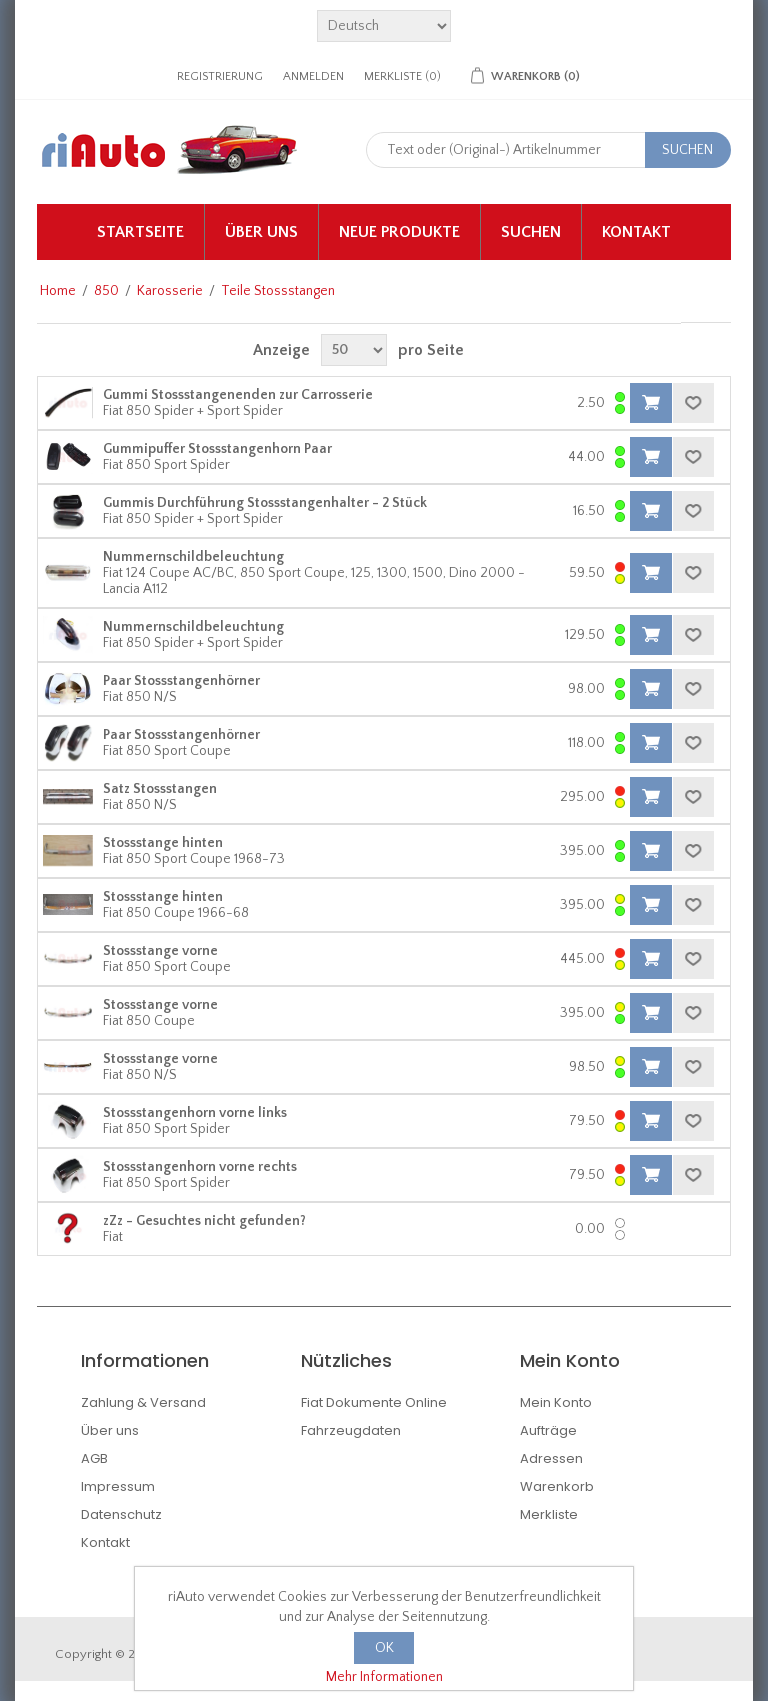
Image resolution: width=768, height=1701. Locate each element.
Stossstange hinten (163, 843)
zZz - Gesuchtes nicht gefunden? (204, 1221)
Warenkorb (557, 1486)
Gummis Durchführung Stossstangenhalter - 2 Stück (265, 503)
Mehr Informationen (384, 1677)
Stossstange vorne (160, 951)
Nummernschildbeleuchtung (193, 557)
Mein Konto (556, 1402)
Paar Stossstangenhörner (181, 681)
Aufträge (548, 1430)
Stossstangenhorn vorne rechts (200, 1167)
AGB (94, 1458)
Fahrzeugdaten (351, 1430)
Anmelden (313, 76)
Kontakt (636, 232)
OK (384, 1648)
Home (58, 291)
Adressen (551, 1458)
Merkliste (549, 1514)
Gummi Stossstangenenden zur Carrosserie (238, 395)
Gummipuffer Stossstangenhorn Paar (217, 449)
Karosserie (170, 291)
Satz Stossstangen (160, 789)
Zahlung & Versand (143, 1402)
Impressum (118, 1486)
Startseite (140, 232)
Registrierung (220, 76)
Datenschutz (121, 1514)
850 (106, 291)
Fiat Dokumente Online (374, 1402)
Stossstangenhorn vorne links (195, 1113)
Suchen (531, 232)
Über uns (261, 232)
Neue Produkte (399, 232)
